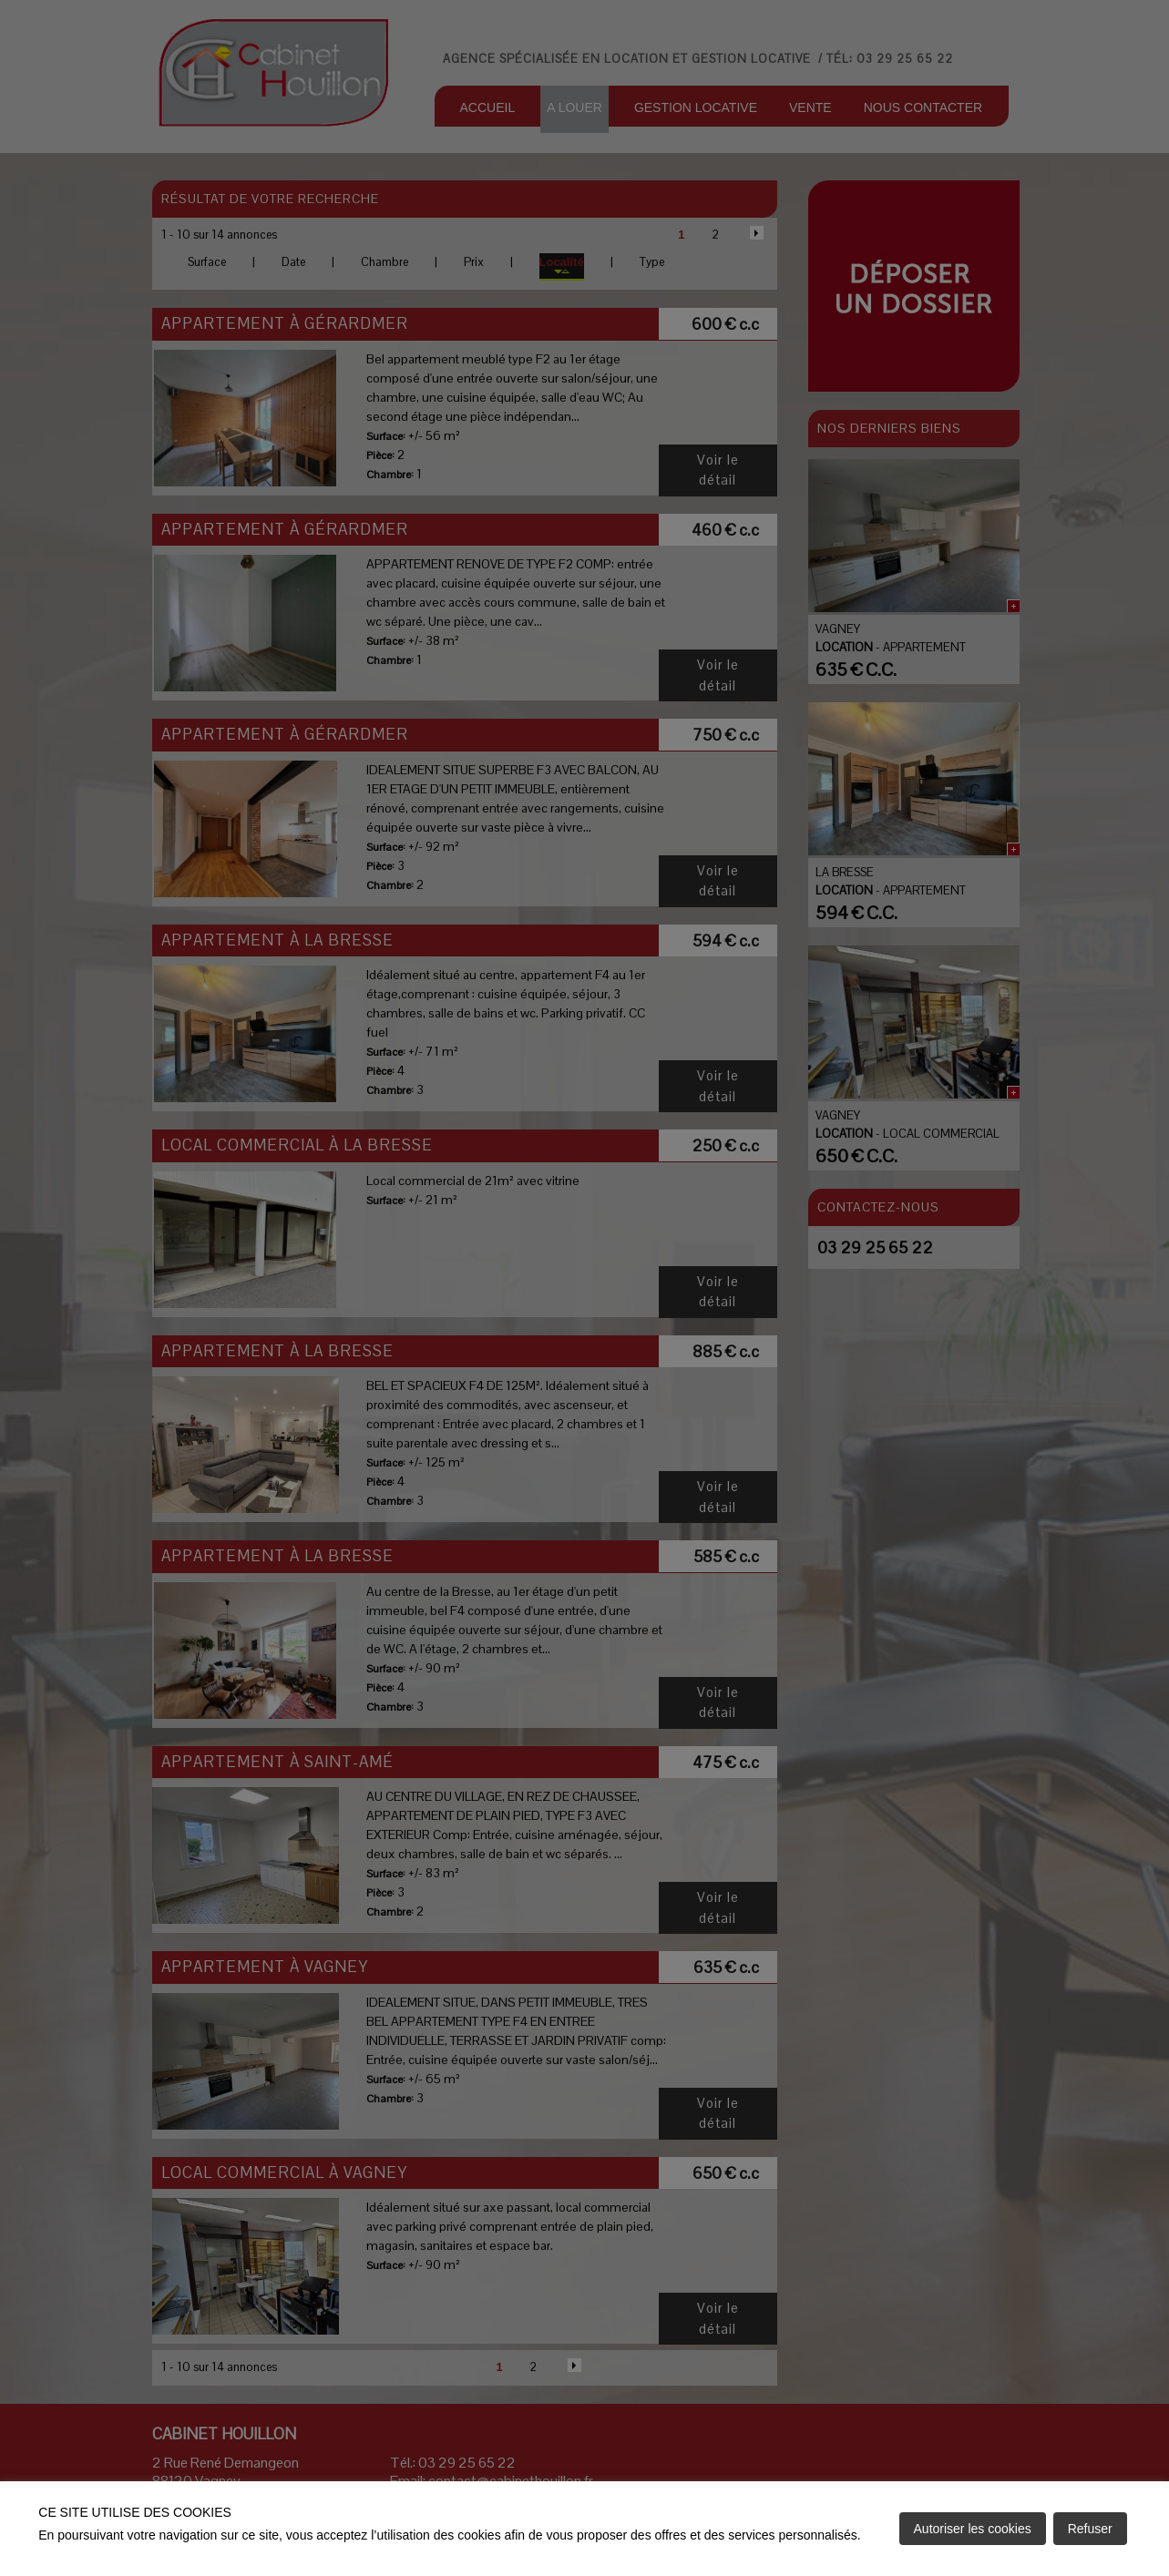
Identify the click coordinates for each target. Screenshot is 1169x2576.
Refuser (1090, 2528)
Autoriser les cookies (972, 2528)
